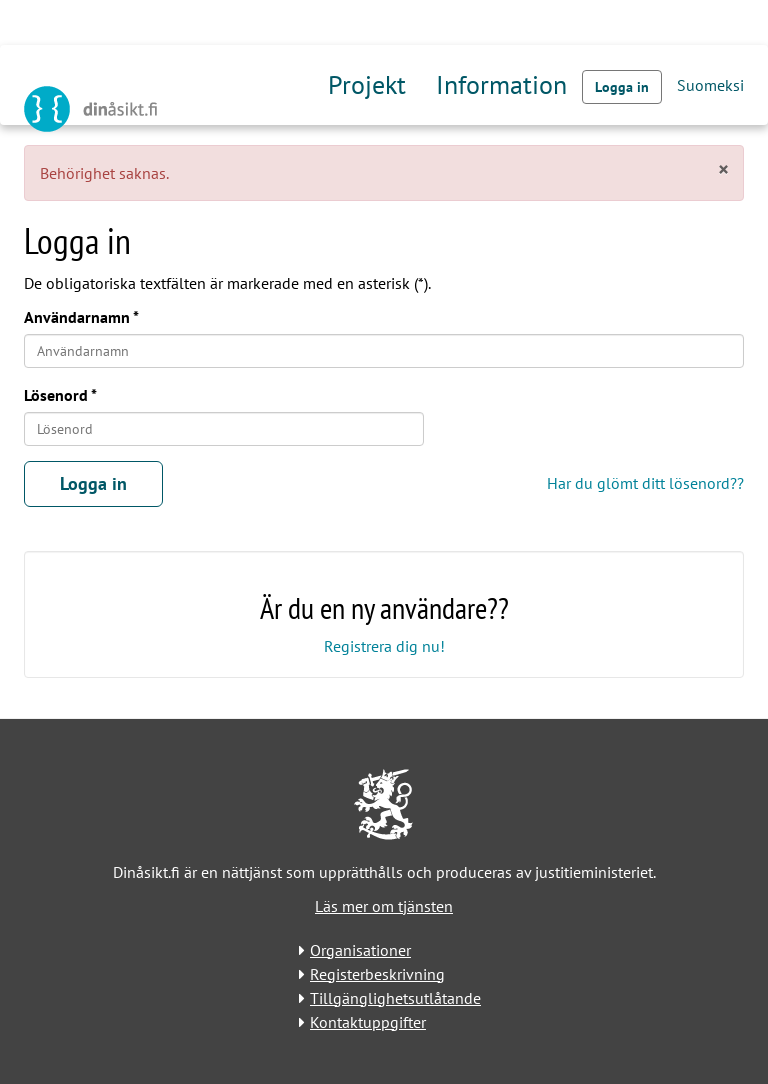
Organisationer (360, 950)
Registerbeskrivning (377, 974)
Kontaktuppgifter (368, 1022)
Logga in (622, 87)
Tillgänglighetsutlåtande (395, 998)
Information (501, 84)
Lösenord (56, 395)
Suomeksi (710, 85)
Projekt (367, 84)
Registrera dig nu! (384, 646)
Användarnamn (77, 317)
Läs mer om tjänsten (384, 906)
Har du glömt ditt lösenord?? (645, 483)
